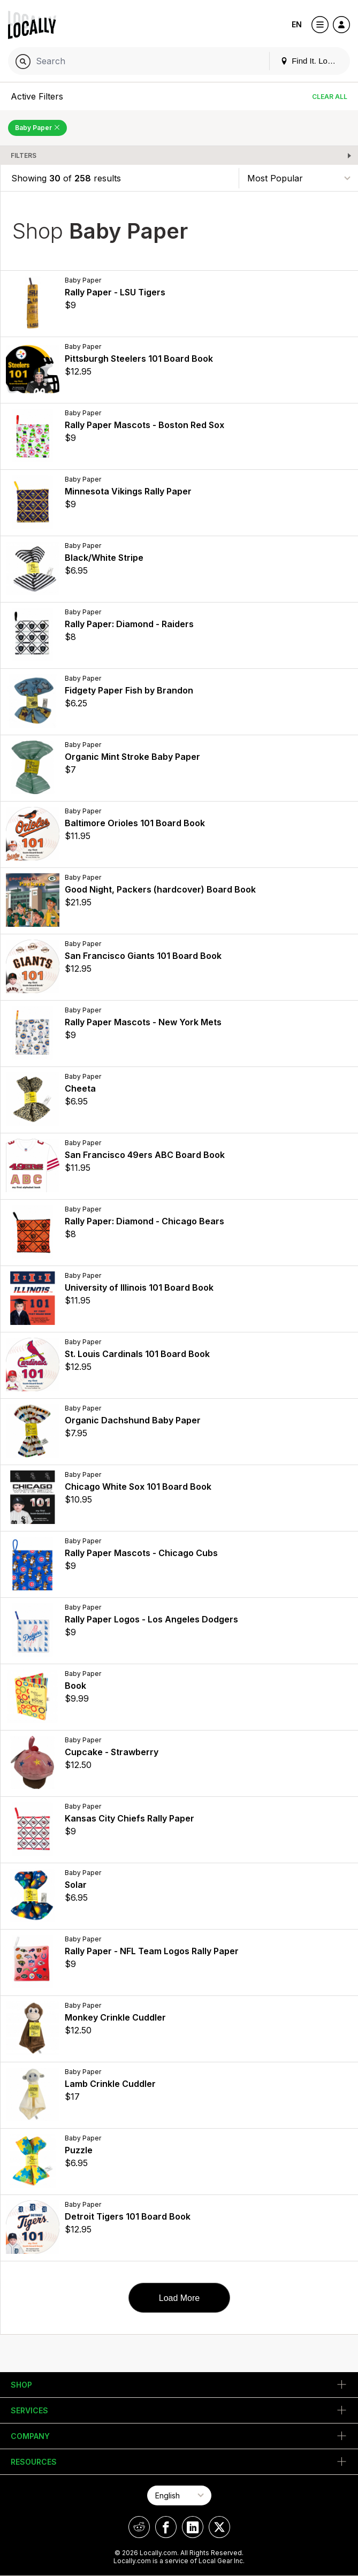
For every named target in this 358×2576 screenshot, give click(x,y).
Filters (23, 155)
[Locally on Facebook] (166, 2527)
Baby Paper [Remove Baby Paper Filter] (37, 128)
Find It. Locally (312, 60)
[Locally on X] (219, 2527)
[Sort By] (298, 178)
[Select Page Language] (179, 2495)
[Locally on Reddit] (139, 2527)
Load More (179, 2298)
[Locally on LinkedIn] (192, 2527)
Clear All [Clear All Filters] (329, 97)
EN (297, 24)
